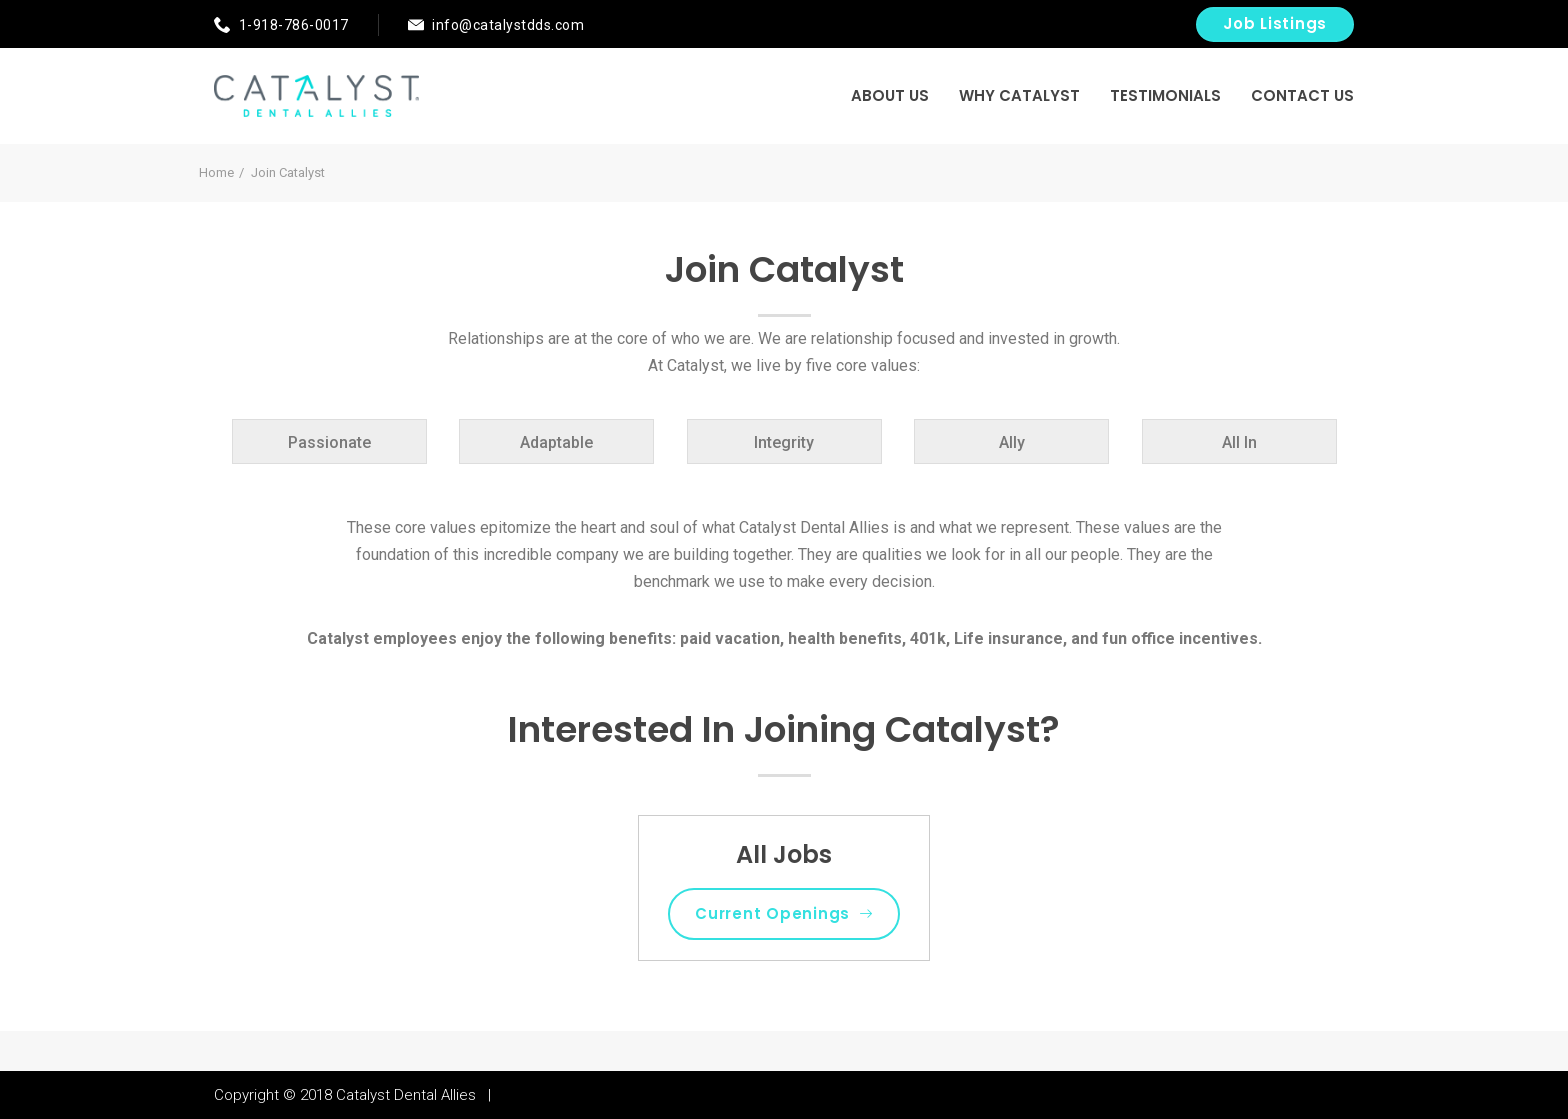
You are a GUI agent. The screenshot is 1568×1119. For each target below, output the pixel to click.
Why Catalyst (1019, 95)
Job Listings (1275, 23)
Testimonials (1165, 95)
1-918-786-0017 (294, 25)
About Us (890, 95)
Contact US (1302, 95)
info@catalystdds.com (508, 25)
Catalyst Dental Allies (406, 1095)
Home (216, 172)
